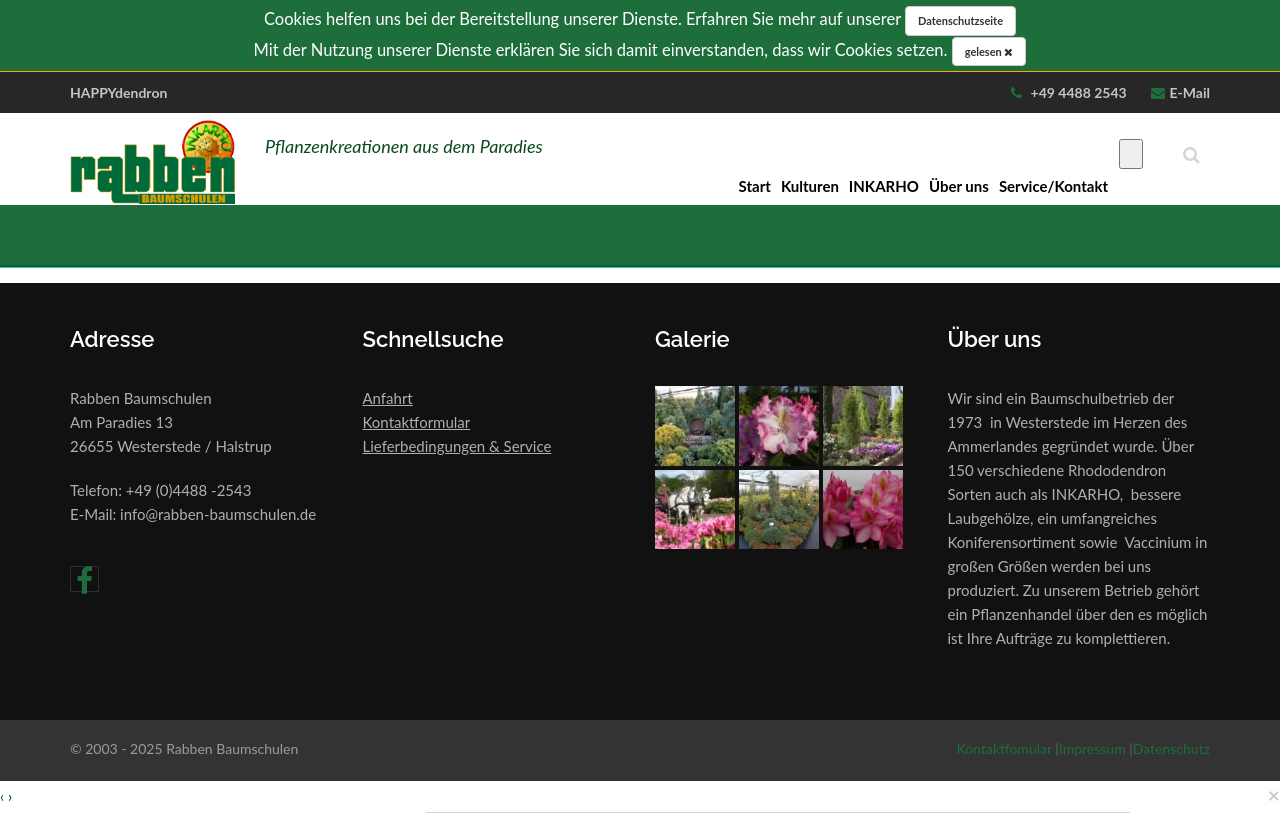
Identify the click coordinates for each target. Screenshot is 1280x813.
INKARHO (884, 186)
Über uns (959, 186)
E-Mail (1190, 92)
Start (755, 186)
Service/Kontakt (1053, 186)
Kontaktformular (417, 422)
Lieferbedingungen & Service (457, 446)
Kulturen (810, 186)
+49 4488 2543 (1077, 92)
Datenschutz (1171, 748)
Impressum (1092, 748)
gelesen (989, 51)
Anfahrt (388, 398)
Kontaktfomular (1004, 748)
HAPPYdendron (118, 92)
